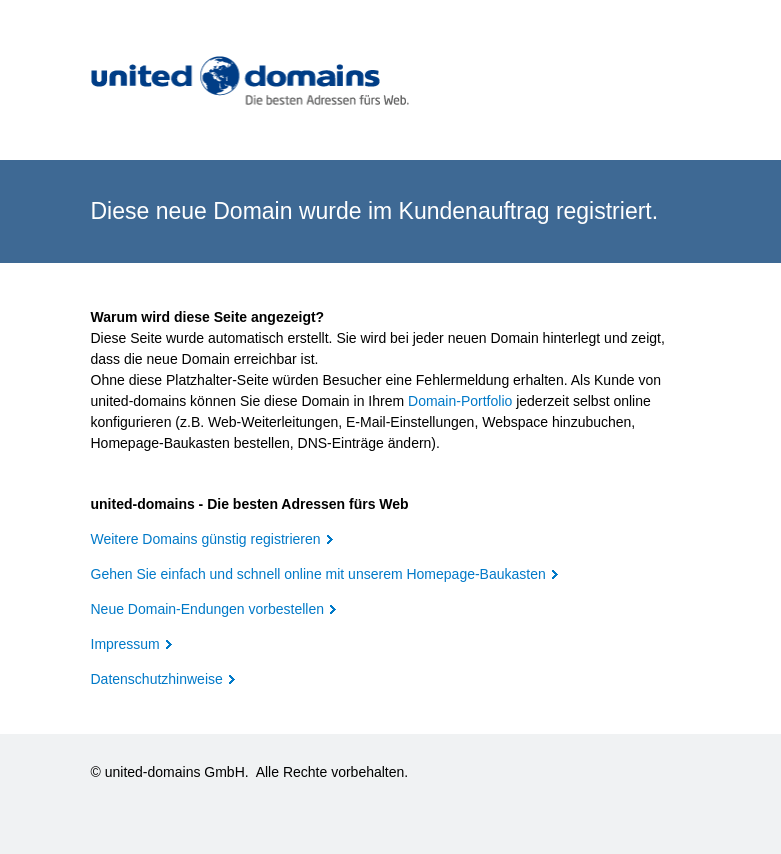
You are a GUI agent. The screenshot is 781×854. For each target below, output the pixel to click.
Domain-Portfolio (460, 401)
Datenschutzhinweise (157, 679)
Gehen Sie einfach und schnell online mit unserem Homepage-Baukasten (318, 574)
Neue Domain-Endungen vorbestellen (207, 609)
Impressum (125, 644)
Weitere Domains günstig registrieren (206, 539)
